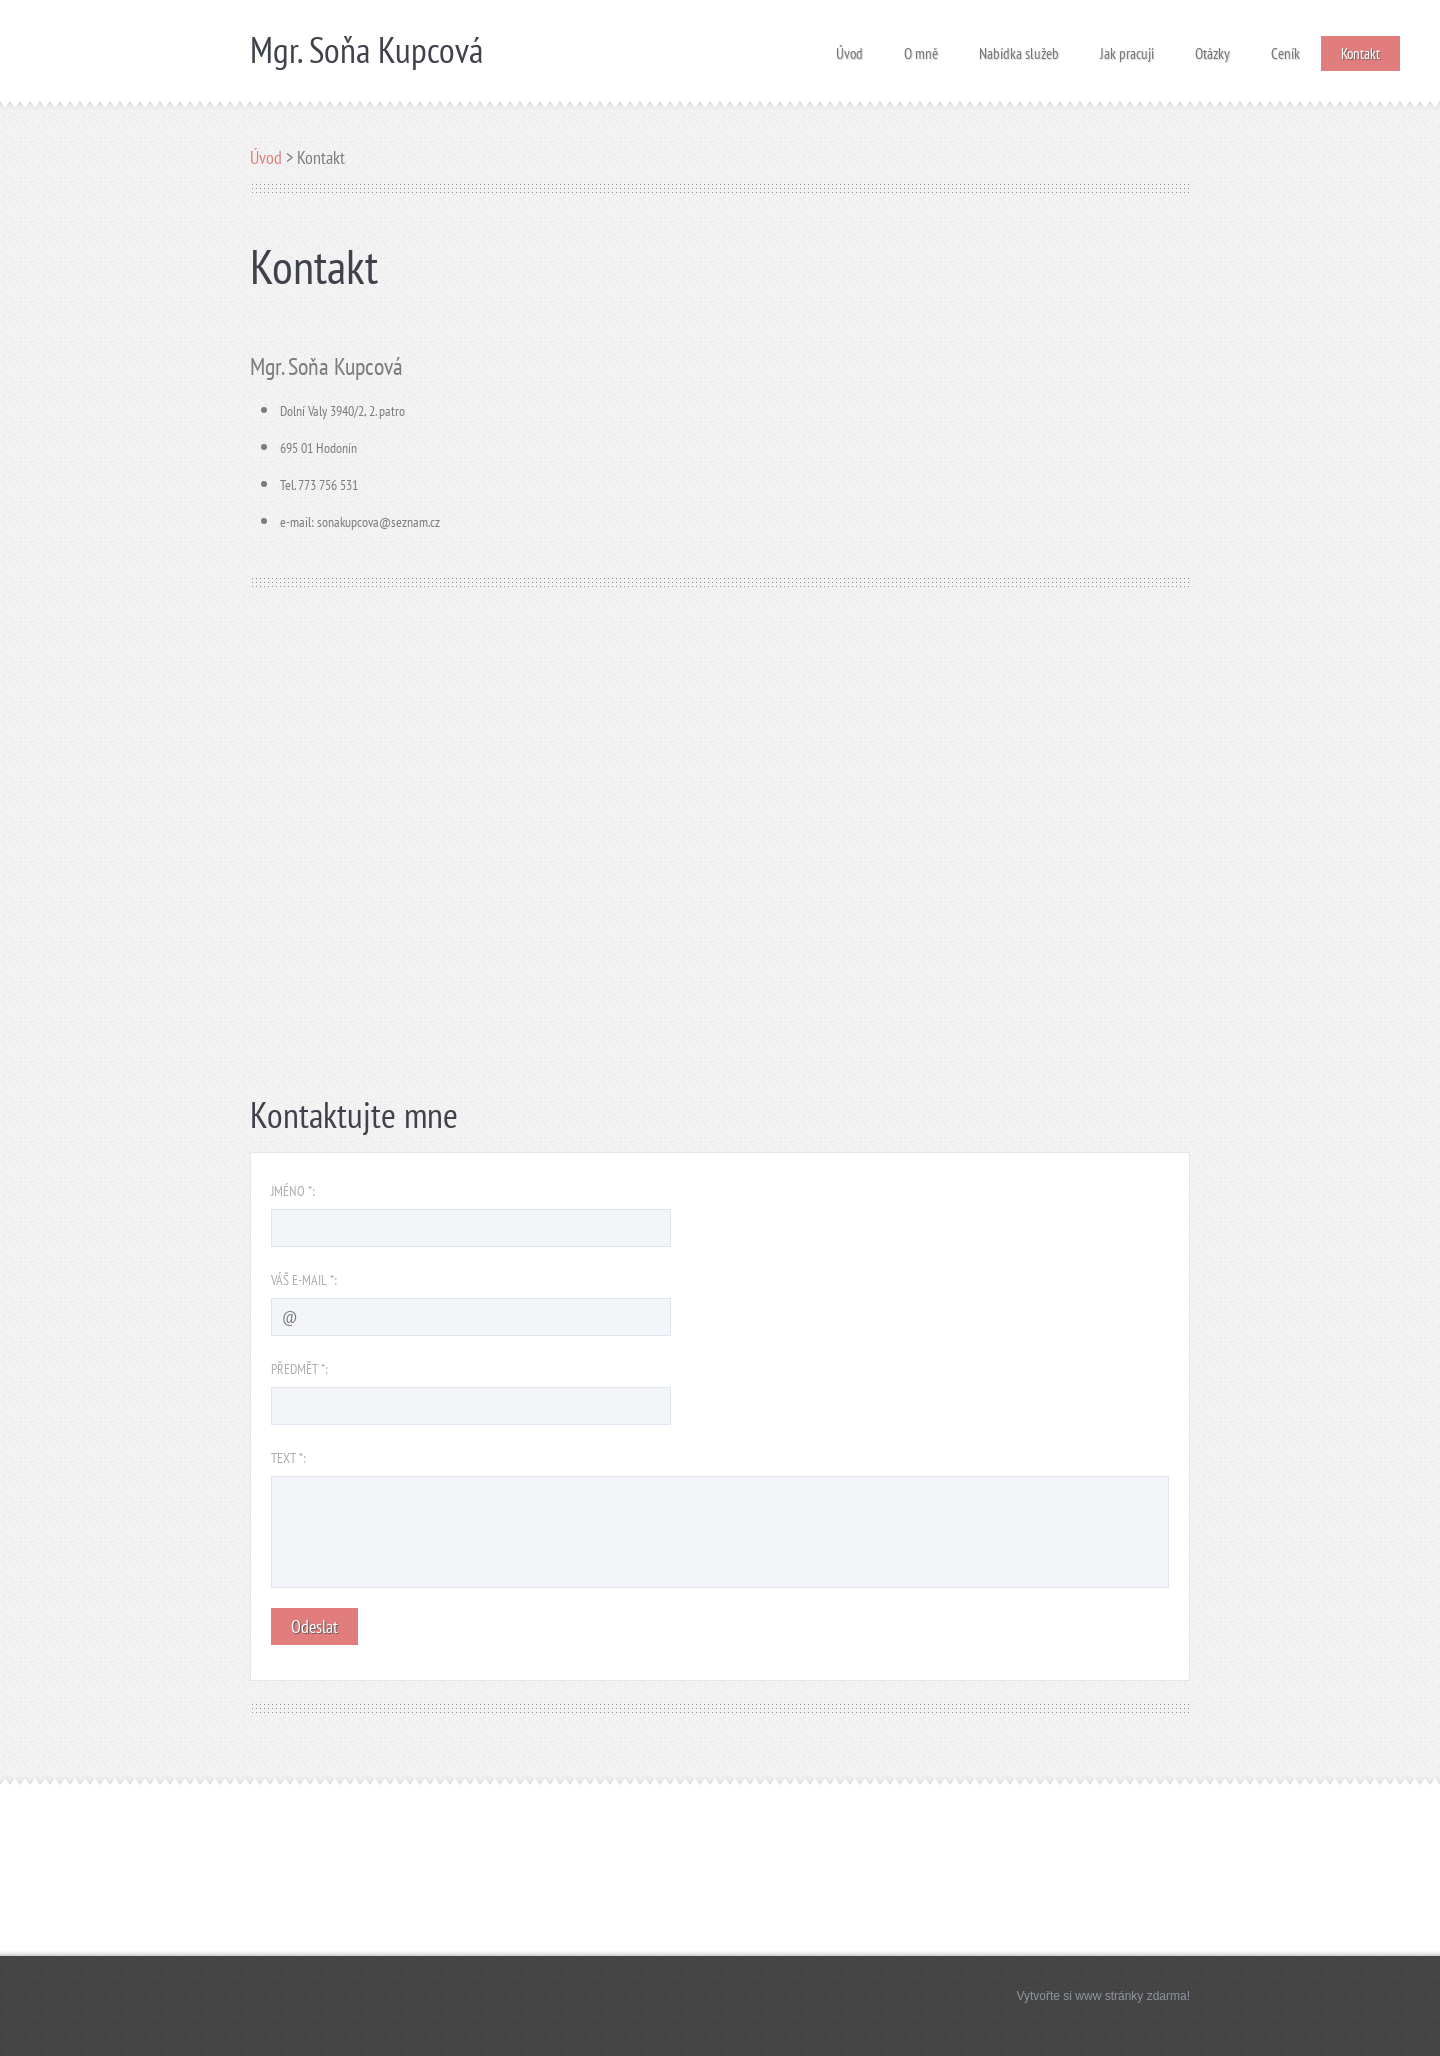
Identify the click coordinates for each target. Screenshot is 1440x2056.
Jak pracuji (1127, 47)
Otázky (1212, 47)
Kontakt (1360, 53)
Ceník (1285, 47)
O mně (921, 47)
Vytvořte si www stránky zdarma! (1103, 1996)
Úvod (849, 47)
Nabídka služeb (1019, 47)
